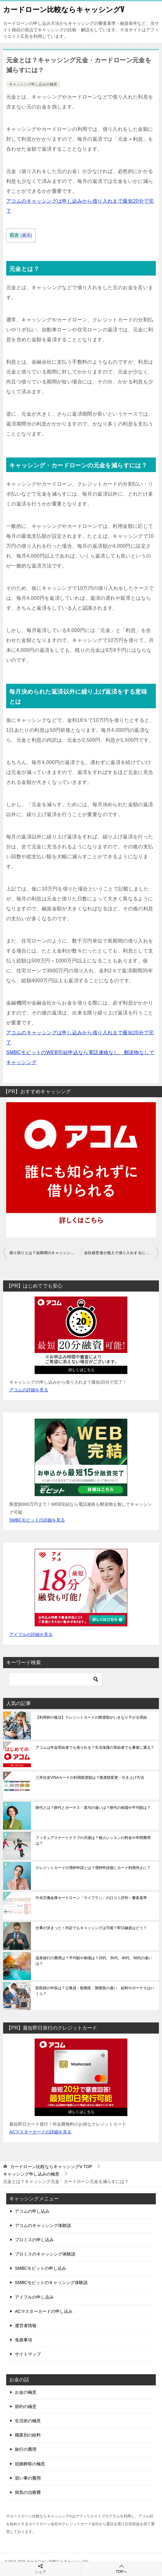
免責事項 (23, 2339)
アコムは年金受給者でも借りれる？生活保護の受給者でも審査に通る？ (95, 1747)
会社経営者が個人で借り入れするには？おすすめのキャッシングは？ (121, 1253)
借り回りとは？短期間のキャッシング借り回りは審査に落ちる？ (45, 1253)
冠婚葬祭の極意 (30, 2463)
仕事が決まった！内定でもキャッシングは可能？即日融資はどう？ (91, 1928)
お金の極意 (25, 2392)
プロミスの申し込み (34, 2239)
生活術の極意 (28, 2420)
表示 (26, 235)
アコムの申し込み (32, 2211)
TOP (51, 2166)
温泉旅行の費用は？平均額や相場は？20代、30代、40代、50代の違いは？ (94, 1961)
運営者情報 (25, 2325)
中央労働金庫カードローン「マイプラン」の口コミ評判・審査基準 (91, 1898)
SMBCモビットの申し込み (40, 2268)
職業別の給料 (28, 2434)
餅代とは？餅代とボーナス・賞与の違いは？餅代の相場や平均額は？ (93, 1807)
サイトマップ (28, 2354)
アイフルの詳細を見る (31, 1634)
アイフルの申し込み (34, 2297)
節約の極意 (25, 2406)
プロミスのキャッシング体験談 (45, 2253)
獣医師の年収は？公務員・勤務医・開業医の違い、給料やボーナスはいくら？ (95, 1991)
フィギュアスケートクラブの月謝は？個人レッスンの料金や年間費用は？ (93, 1840)
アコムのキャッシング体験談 (43, 2225)
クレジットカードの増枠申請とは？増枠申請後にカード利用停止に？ (93, 1868)
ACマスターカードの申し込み (44, 2311)
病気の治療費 (28, 2492)
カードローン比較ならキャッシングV (63, 9)
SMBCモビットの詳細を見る (37, 1520)
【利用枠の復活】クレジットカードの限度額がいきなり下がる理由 (91, 1717)
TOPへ (121, 2569)
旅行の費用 (25, 2449)
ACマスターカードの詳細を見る (40, 2131)
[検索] (55, 1679)
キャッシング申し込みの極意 (33, 84)
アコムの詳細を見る (28, 1389)
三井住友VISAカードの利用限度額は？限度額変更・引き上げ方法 (90, 1777)
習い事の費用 (28, 2478)
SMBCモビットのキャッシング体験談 (51, 2282)
